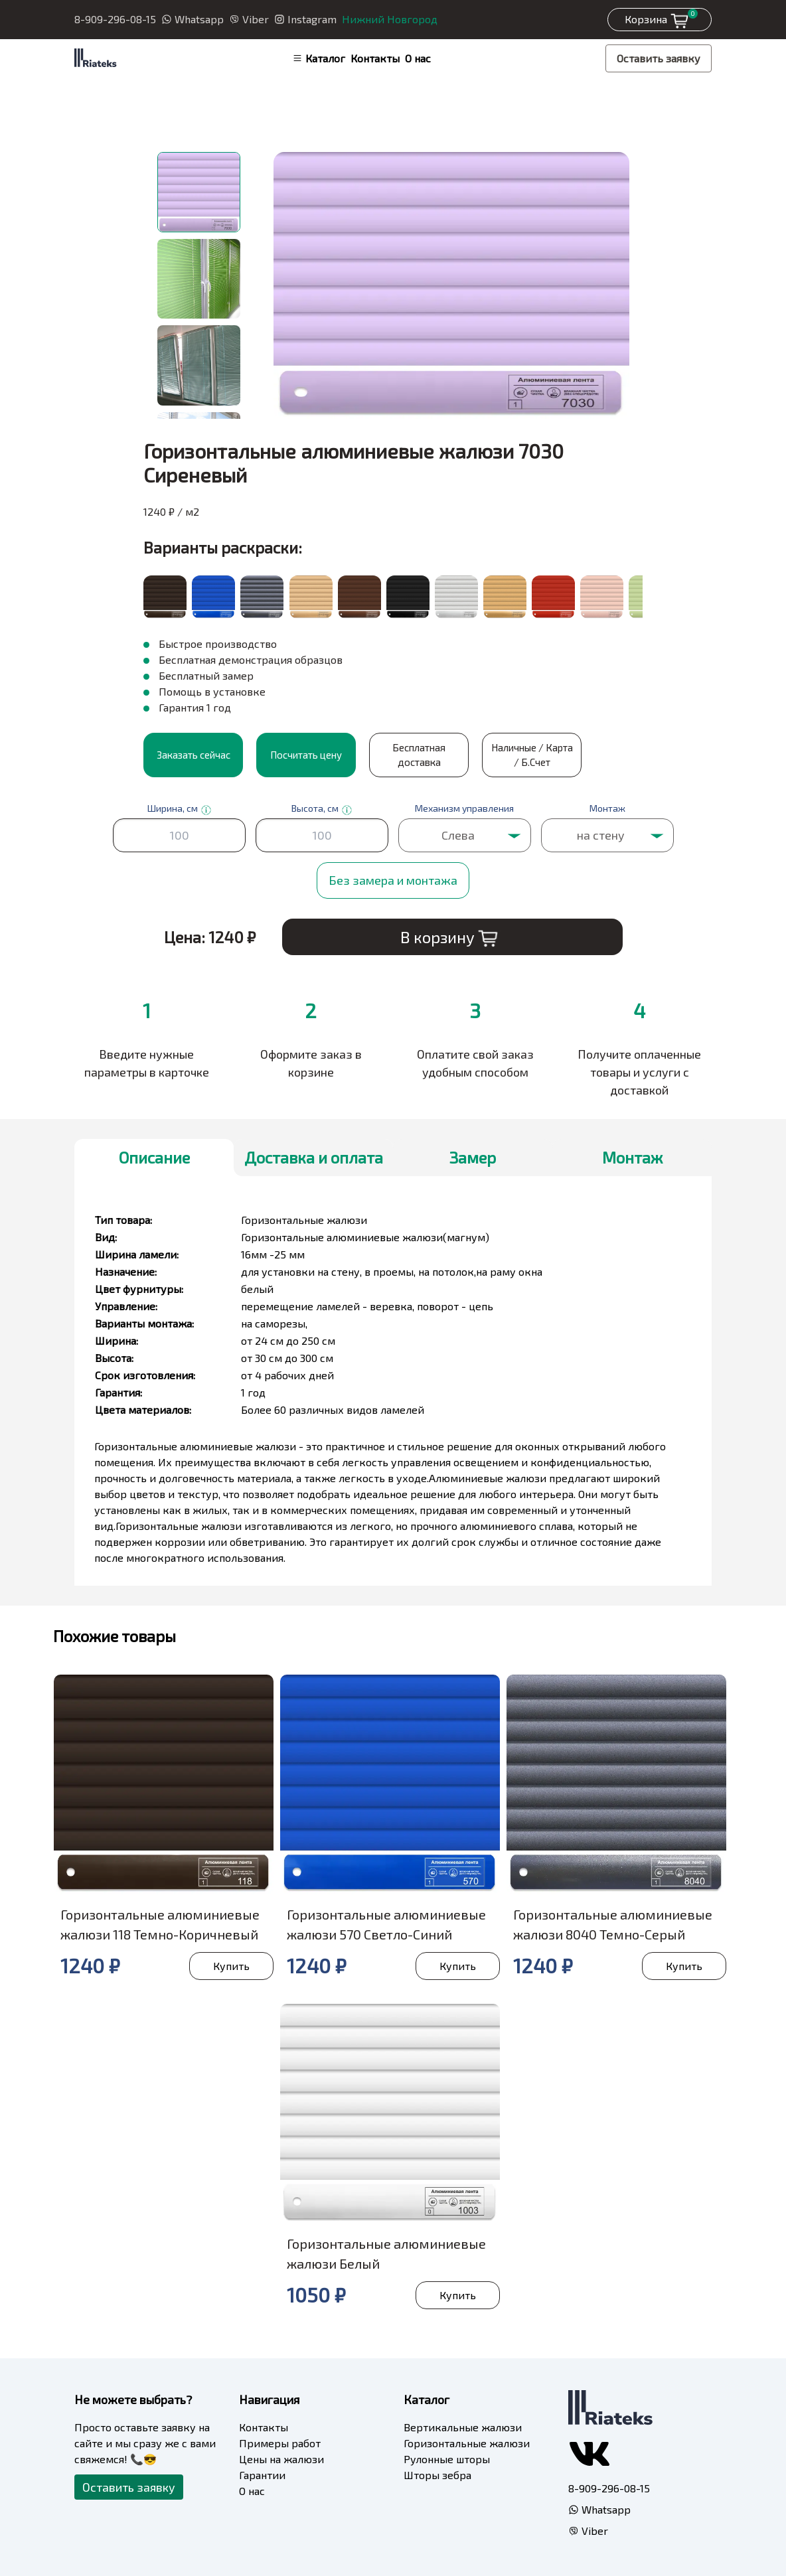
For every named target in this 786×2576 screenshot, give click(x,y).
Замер (472, 1157)
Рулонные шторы (447, 2459)
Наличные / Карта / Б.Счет (532, 755)
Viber (249, 19)
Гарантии (262, 2474)
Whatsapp (192, 19)
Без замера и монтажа (393, 880)
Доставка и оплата (313, 1157)
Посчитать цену (306, 755)
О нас (418, 58)
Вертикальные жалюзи (463, 2427)
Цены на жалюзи (281, 2459)
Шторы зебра (437, 2474)
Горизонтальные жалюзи (467, 2443)
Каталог (318, 58)
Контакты (375, 58)
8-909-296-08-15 (115, 19)
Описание (154, 1157)
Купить (231, 1965)
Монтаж (632, 1157)
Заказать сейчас (193, 755)
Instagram (305, 19)
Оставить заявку (658, 58)
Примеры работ (280, 2443)
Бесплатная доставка (418, 755)
